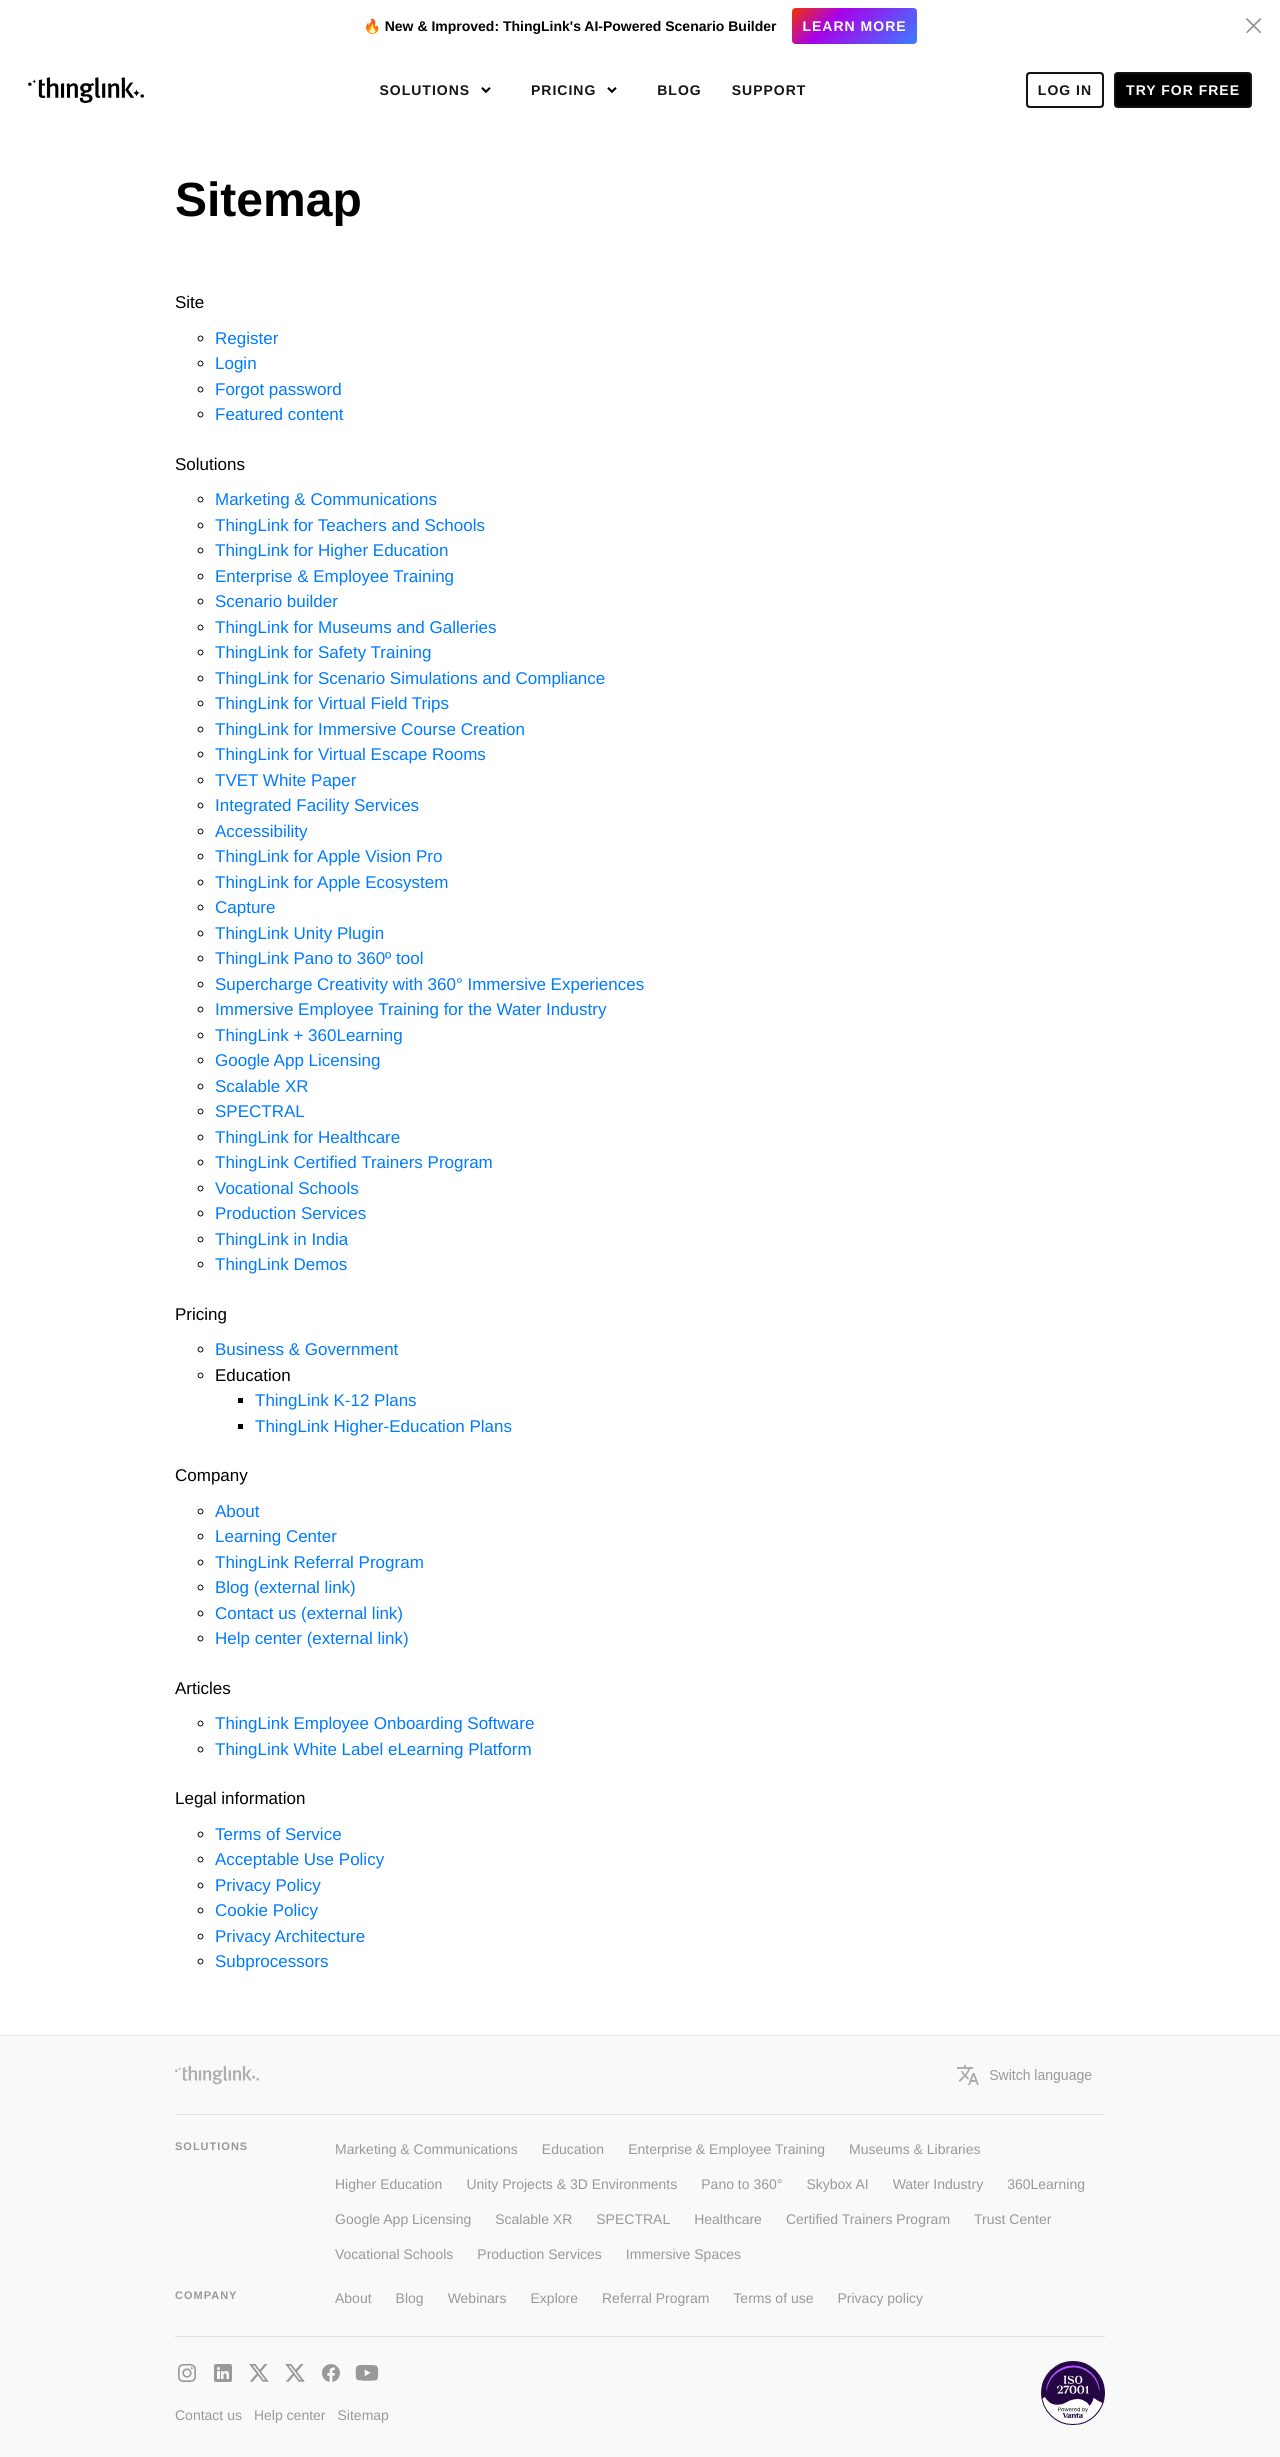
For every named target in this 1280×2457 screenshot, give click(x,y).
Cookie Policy (266, 1910)
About (237, 1511)
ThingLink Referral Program (319, 1562)
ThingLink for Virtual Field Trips (332, 703)
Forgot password (278, 389)
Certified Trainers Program (868, 2219)
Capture (245, 907)
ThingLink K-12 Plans (336, 1400)
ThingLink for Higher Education (331, 550)
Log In (1065, 90)
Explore (554, 2298)
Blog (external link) (285, 1587)
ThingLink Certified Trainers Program (354, 1162)
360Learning (1046, 2184)
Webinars (477, 2298)
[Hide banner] (1254, 26)
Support (769, 90)
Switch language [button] (1024, 2075)
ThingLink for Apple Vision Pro (328, 856)
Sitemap (363, 2415)
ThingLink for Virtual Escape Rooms (350, 754)
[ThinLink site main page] (86, 90)
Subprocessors (271, 1961)
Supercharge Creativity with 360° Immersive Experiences (429, 984)
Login (236, 363)
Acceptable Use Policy (299, 1859)
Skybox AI (837, 2184)
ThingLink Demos (281, 1264)
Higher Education (388, 2184)
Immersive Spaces (683, 2254)
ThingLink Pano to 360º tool (319, 958)
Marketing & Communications (326, 499)
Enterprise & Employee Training (334, 576)
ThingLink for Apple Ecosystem (331, 882)
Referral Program (655, 2298)
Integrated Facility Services (317, 805)
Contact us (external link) (309, 1613)
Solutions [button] (427, 90)
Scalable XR (262, 1086)
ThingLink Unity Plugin (299, 933)
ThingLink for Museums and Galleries (356, 627)
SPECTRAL (260, 1111)
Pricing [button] (566, 90)
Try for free (1183, 90)
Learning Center (276, 1536)
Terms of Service (278, 1834)
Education (573, 2149)
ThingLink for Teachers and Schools (350, 525)
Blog (679, 90)
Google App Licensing (297, 1060)
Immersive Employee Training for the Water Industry (410, 1009)
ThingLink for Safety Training (323, 652)
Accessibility (261, 831)
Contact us (208, 2415)
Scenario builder (276, 601)
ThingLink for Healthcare (307, 1137)
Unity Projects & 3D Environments (571, 2184)
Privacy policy (881, 2298)
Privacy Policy (268, 1885)
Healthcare (728, 2219)
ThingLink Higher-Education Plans (383, 1426)
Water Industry (938, 2184)
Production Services (290, 1213)
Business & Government (306, 1349)
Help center (290, 2415)
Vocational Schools (287, 1188)
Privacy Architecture (290, 1936)
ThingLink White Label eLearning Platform (373, 1749)
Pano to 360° (741, 2184)
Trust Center (1012, 2219)
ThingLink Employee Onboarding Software (374, 1723)
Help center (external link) (312, 1638)
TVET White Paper (285, 780)
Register (246, 338)
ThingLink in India (281, 1239)
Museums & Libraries (915, 2149)
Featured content (279, 414)
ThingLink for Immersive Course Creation (370, 729)
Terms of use (773, 2298)
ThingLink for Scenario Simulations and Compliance (410, 678)
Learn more (854, 26)
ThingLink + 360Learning (309, 1035)
